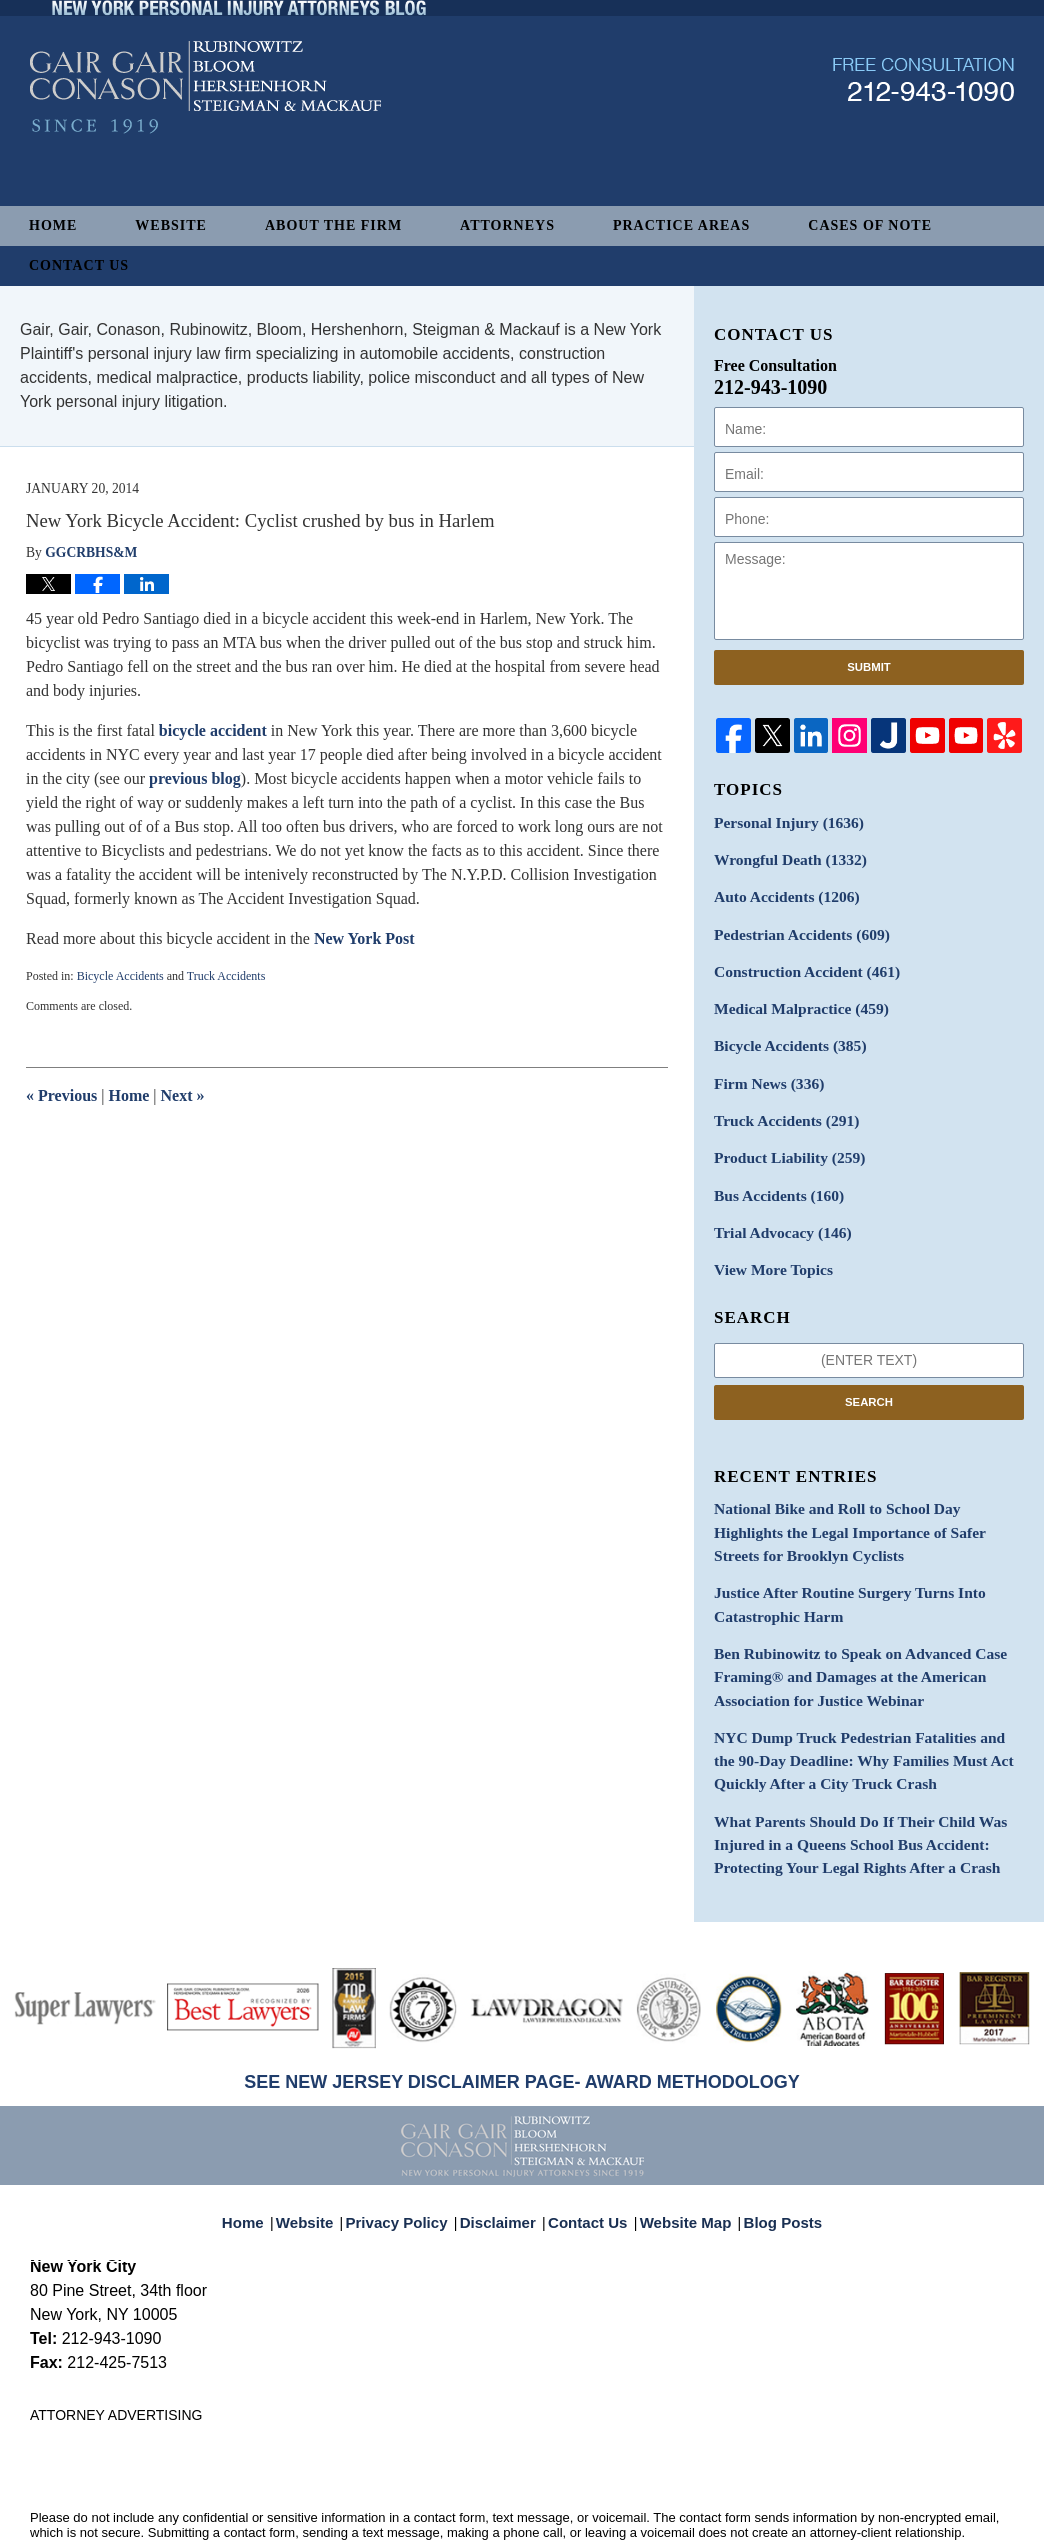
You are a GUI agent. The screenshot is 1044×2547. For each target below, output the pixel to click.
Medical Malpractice (793, 996)
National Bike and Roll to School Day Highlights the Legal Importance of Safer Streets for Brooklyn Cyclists (866, 1499)
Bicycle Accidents (120, 976)
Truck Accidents (226, 976)
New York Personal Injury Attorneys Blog (205, 141)
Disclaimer (504, 2149)
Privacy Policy (410, 2149)
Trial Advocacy (776, 1206)
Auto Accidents (779, 891)
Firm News (764, 1066)
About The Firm (333, 225)
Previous (61, 1095)
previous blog (195, 778)
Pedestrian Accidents (793, 926)
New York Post (364, 938)
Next (183, 1095)
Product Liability (782, 1136)
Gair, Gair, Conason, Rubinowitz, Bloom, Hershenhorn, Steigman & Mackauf (358, 2508)
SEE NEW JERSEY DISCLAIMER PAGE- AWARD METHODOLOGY (522, 2020)
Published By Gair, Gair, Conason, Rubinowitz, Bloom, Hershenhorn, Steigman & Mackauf (923, 133)
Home (53, 225)
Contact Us (79, 265)
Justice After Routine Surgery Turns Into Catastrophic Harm (836, 1566)
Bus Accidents (772, 1171)
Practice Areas (681, 225)
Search (869, 1372)
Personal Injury (781, 821)
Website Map (681, 2149)
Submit (869, 667)
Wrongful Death (783, 856)
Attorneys (507, 225)
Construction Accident (798, 961)
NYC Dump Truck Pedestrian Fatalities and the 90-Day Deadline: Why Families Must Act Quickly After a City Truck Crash (867, 1709)
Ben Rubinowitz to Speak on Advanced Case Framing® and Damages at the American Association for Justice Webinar (846, 1632)
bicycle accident (213, 730)
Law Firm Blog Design (918, 2510)
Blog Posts (771, 2149)
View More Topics (767, 1241)
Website (171, 225)
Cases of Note (870, 225)
